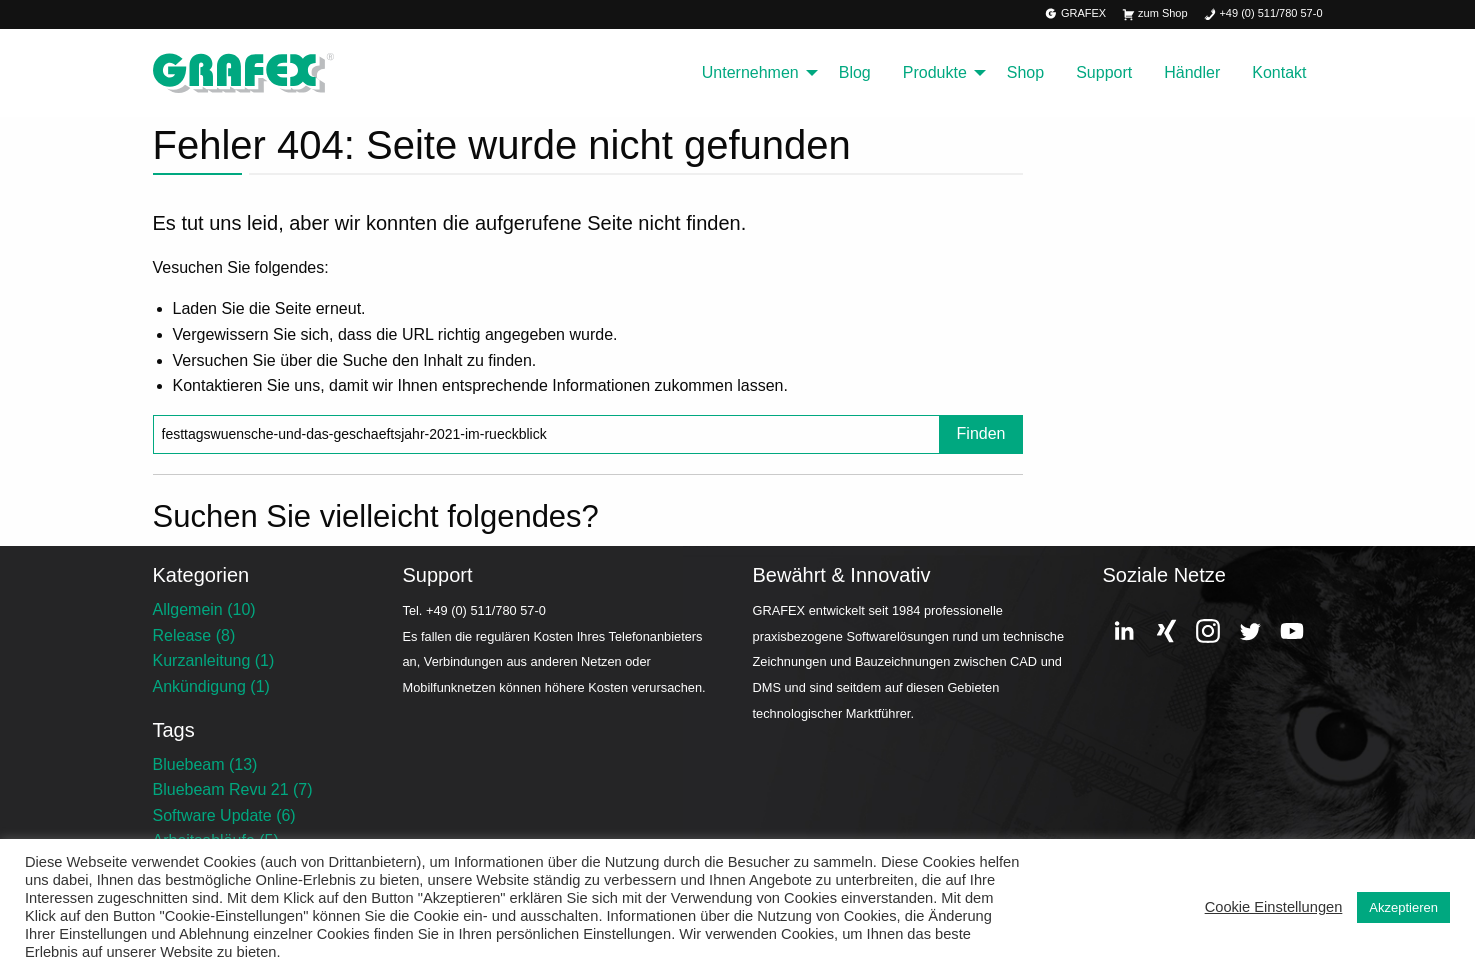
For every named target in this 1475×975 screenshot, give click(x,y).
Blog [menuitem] (855, 72)
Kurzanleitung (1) (214, 660)
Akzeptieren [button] (1403, 907)
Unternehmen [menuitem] (750, 72)
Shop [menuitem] (1025, 72)
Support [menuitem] (1104, 72)
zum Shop (1154, 14)
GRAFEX (1075, 14)
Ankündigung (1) (211, 686)
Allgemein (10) (204, 609)
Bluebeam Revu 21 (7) (233, 789)
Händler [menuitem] (1192, 72)
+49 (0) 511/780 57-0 (1263, 14)
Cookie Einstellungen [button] (1274, 907)
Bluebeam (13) (205, 764)
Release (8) (194, 635)
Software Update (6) (224, 815)
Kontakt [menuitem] (1279, 72)
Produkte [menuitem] (935, 72)
